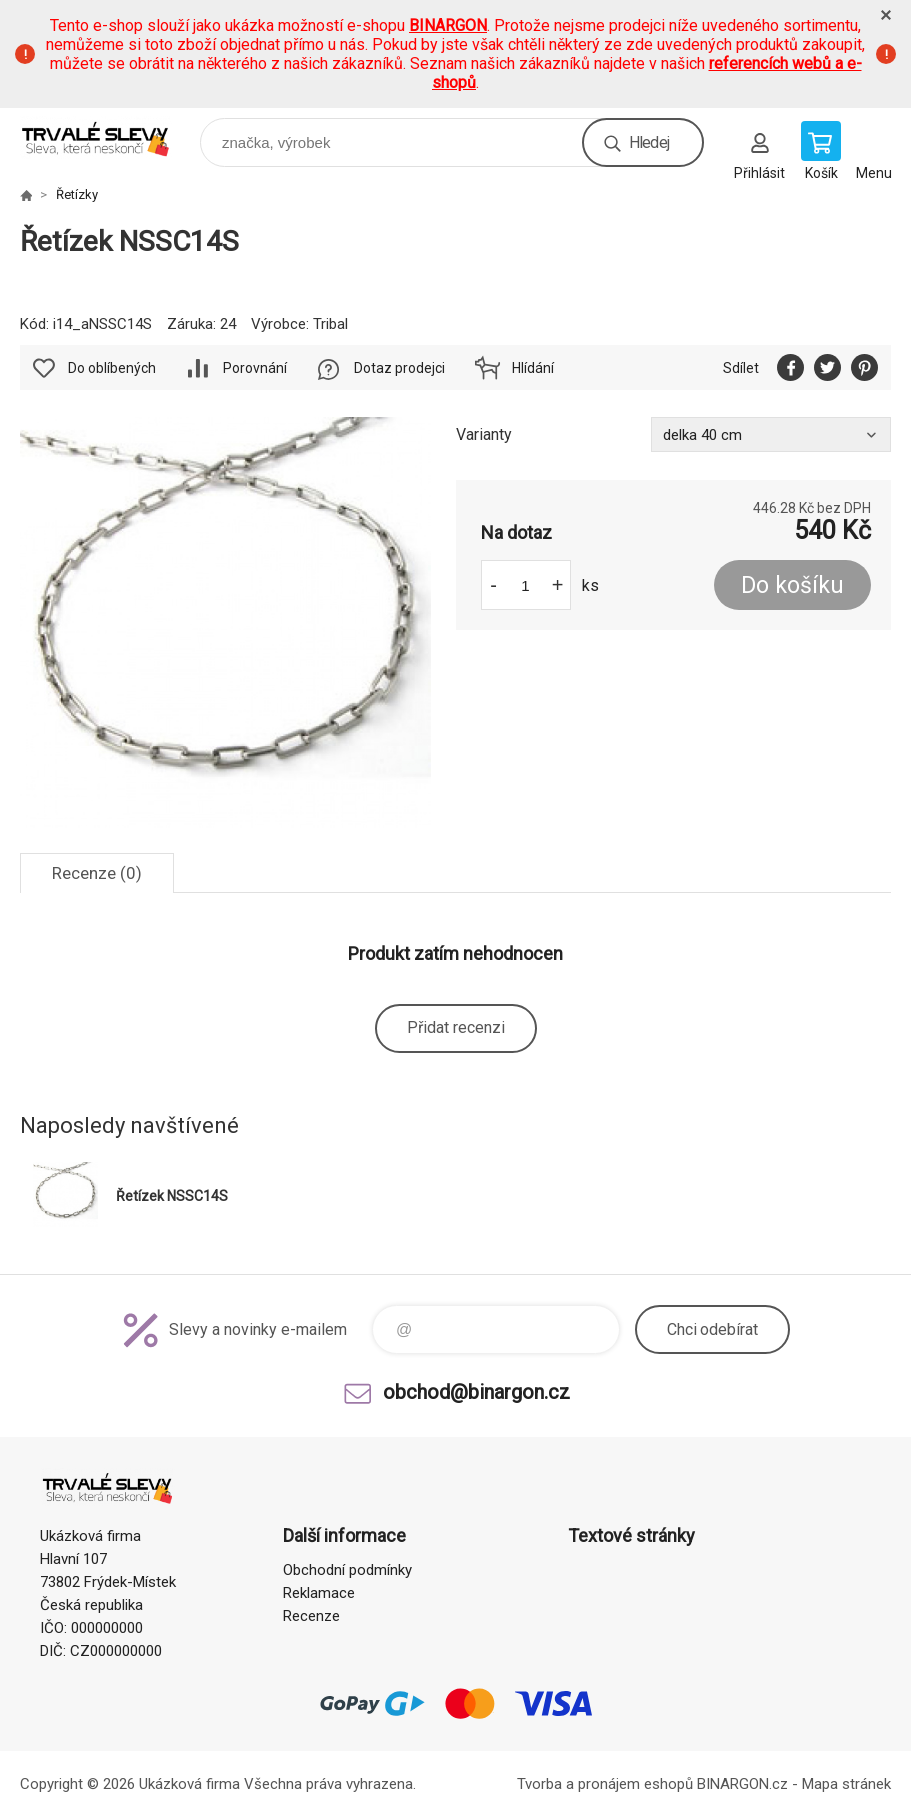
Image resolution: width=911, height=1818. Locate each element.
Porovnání (255, 368)
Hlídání (533, 368)
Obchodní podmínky (347, 1570)
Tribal (330, 324)
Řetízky (77, 194)
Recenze (311, 1616)
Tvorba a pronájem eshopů (605, 1784)
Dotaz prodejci (399, 368)
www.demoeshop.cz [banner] (108, 137)
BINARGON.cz (742, 1784)
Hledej (649, 142)
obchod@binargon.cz (476, 1392)
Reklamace (319, 1593)
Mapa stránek (846, 1784)
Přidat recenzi (456, 1027)
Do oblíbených (112, 368)
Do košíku (792, 585)
